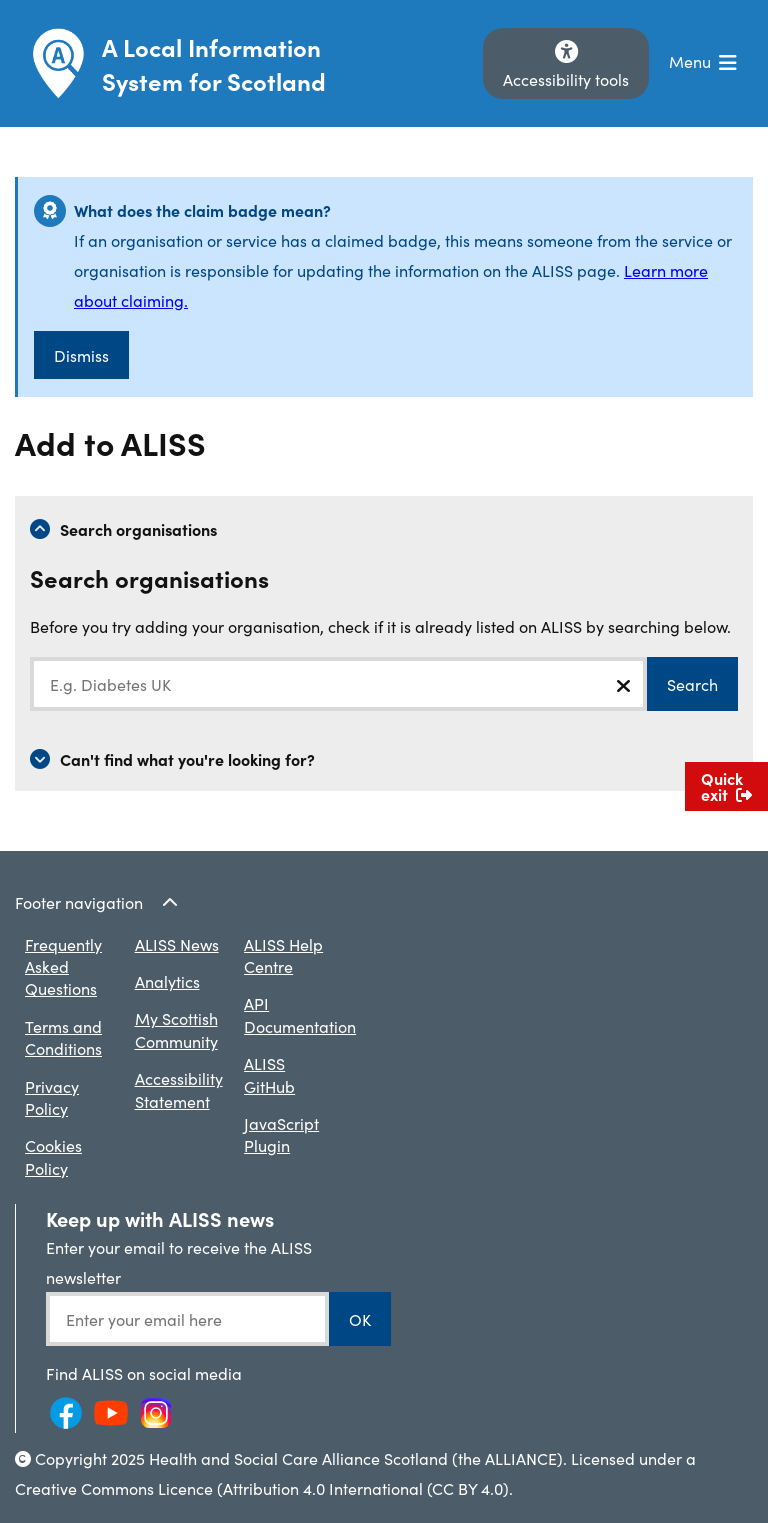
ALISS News (177, 944)
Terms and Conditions (63, 1037)
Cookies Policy (53, 1156)
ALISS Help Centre (283, 955)
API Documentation (300, 1014)
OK (360, 1319)
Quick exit (726, 786)
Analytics (167, 981)
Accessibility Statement (179, 1089)
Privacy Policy (52, 1097)
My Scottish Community (176, 1029)
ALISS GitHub (269, 1074)
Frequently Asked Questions (63, 966)
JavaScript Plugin (281, 1134)
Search (692, 684)
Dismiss (81, 355)
